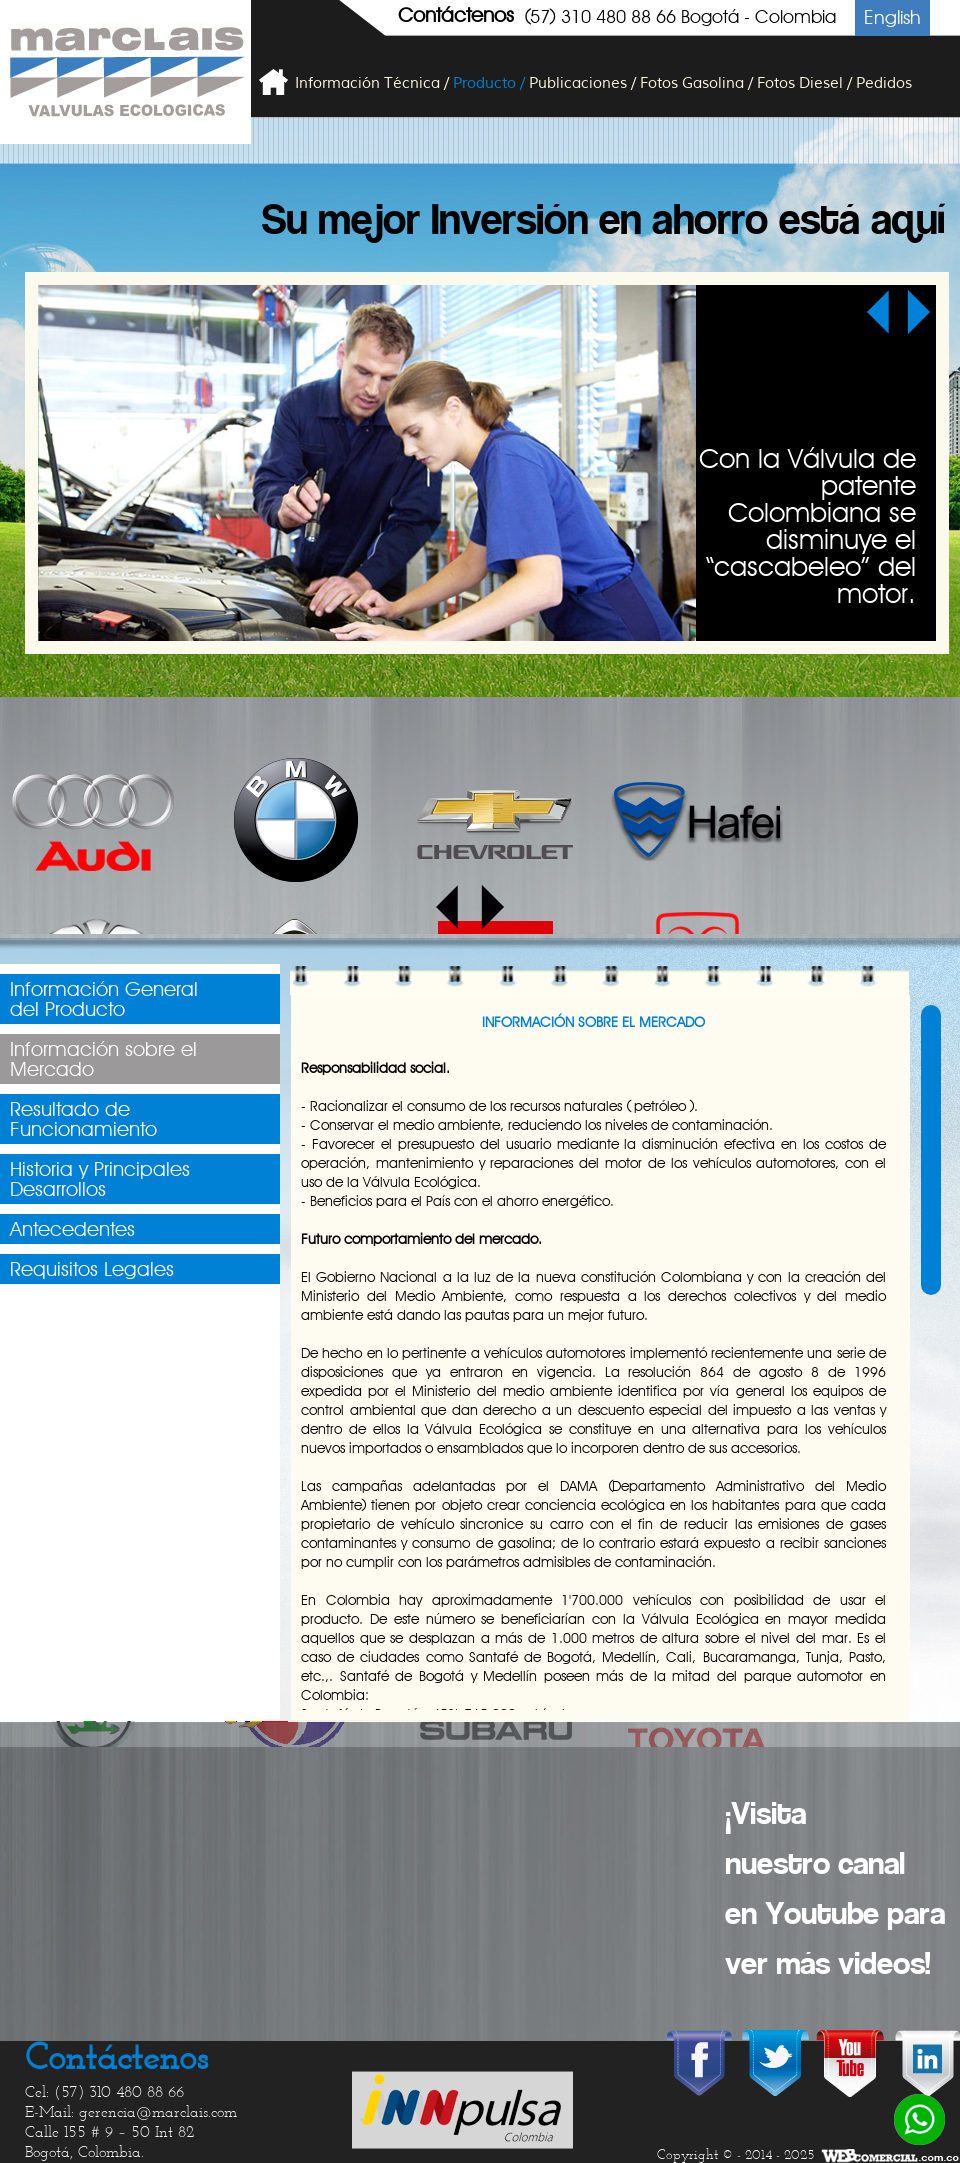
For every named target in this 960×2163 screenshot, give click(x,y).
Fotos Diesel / (804, 83)
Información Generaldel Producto (104, 999)
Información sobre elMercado (103, 1059)
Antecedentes (72, 1229)
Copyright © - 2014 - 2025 (736, 2156)
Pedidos (884, 83)
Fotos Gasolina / (696, 83)
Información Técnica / (372, 83)
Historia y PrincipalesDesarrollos (100, 1179)
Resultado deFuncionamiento (83, 1119)
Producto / (489, 83)
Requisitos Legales (92, 1269)
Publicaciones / (582, 83)
